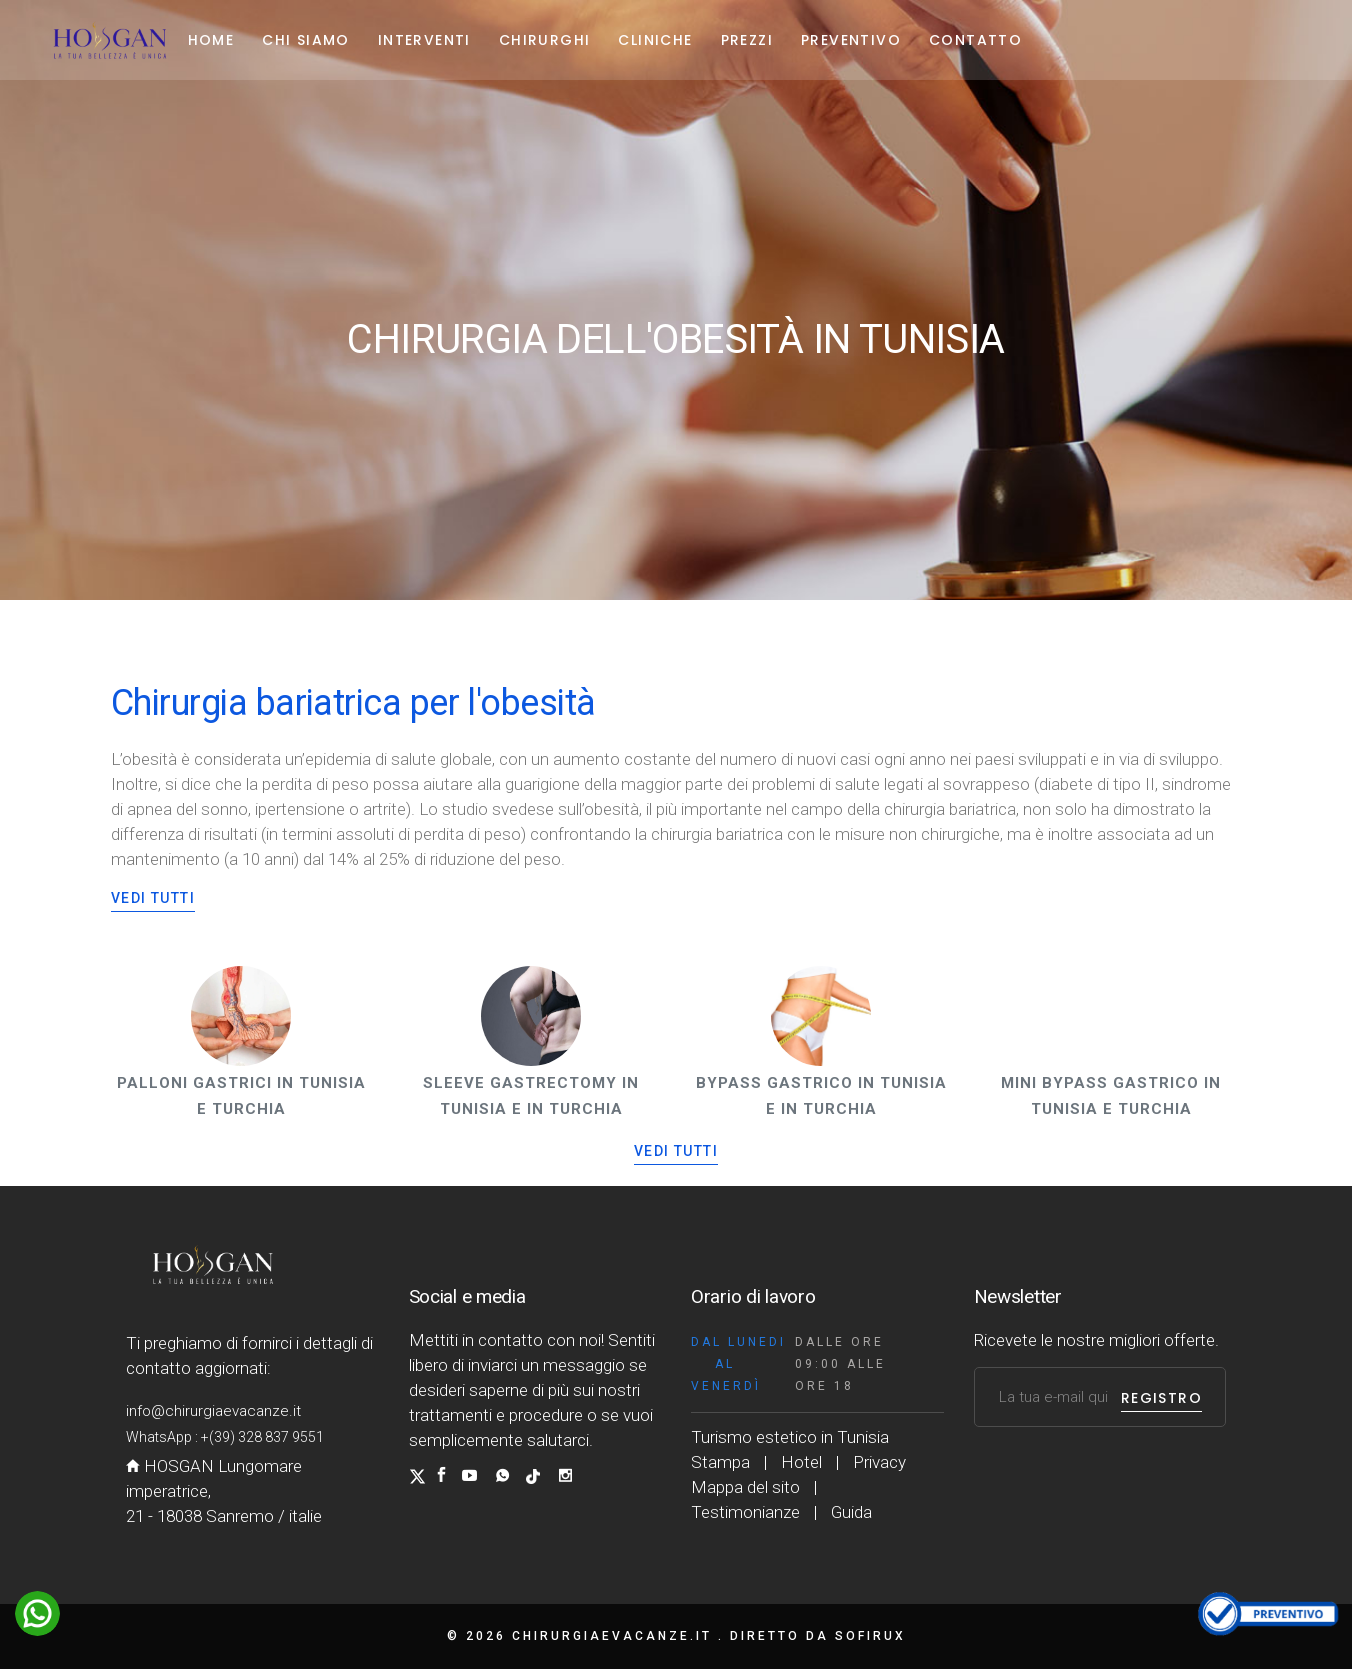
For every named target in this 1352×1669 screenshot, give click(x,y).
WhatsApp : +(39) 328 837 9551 (225, 1437)
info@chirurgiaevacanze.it (213, 1411)
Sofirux (870, 1636)
